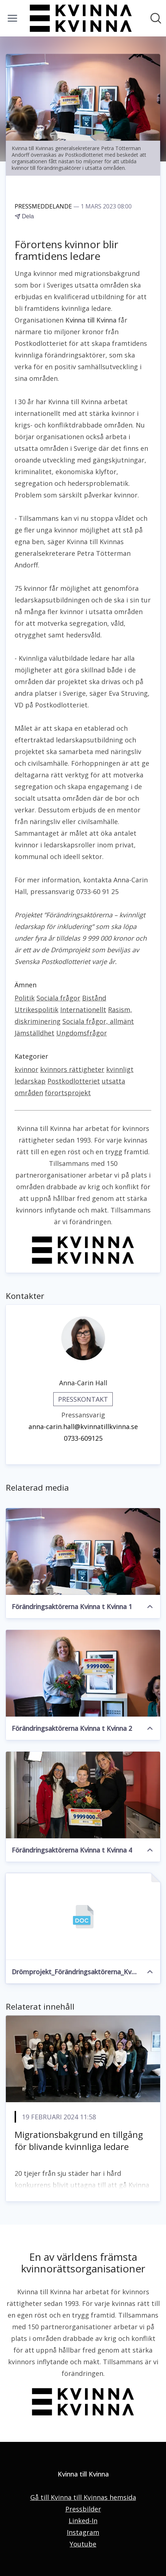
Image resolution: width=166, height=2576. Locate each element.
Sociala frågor (58, 998)
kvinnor (26, 1069)
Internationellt (83, 1009)
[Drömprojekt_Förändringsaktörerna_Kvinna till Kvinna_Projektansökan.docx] (83, 1916)
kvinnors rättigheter (72, 1069)
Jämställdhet (34, 1033)
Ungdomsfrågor (81, 1033)
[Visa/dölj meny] (12, 18)
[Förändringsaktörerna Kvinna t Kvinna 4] (83, 1795)
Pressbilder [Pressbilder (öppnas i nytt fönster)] (83, 2509)
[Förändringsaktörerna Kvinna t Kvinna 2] (83, 1673)
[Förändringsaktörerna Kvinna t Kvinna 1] (83, 1551)
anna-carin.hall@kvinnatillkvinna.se (83, 1426)
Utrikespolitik (36, 1009)
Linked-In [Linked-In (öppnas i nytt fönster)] (83, 2520)
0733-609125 (83, 1438)
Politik (25, 998)
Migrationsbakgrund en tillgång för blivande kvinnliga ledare (79, 2140)
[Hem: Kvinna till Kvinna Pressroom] (81, 18)
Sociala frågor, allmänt (98, 1021)
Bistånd (94, 998)
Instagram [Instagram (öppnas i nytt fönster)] (83, 2532)
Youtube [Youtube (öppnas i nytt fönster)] (83, 2544)
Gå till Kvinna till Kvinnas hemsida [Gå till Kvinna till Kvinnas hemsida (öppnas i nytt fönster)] (83, 2497)
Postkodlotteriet (73, 1081)
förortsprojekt (68, 1092)
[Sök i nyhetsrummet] (156, 18)
